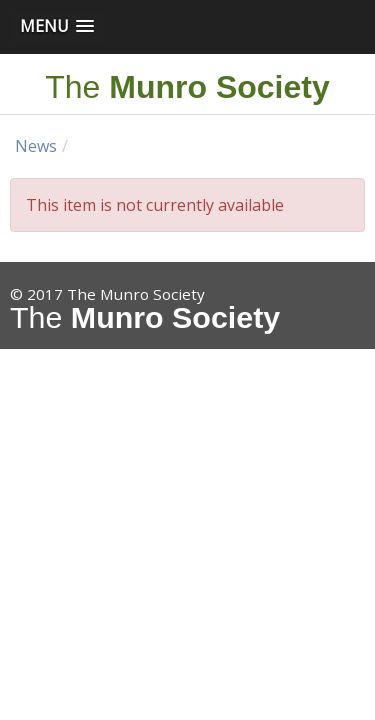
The (187, 87)
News (36, 146)
